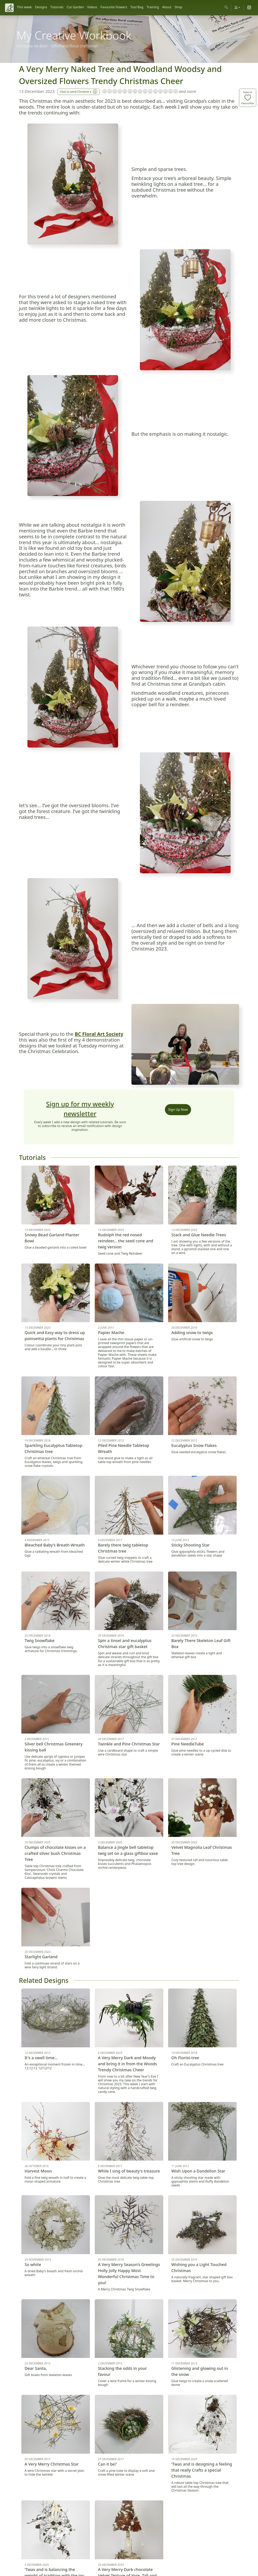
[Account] (237, 7)
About (166, 7)
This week (24, 7)
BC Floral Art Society (99, 1034)
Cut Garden (75, 7)
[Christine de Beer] (9, 7)
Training (153, 7)
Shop (178, 7)
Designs (41, 7)
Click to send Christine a (78, 91)
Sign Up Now (178, 1109)
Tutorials (56, 7)
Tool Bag (137, 7)
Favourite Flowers (113, 7)
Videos (92, 7)
